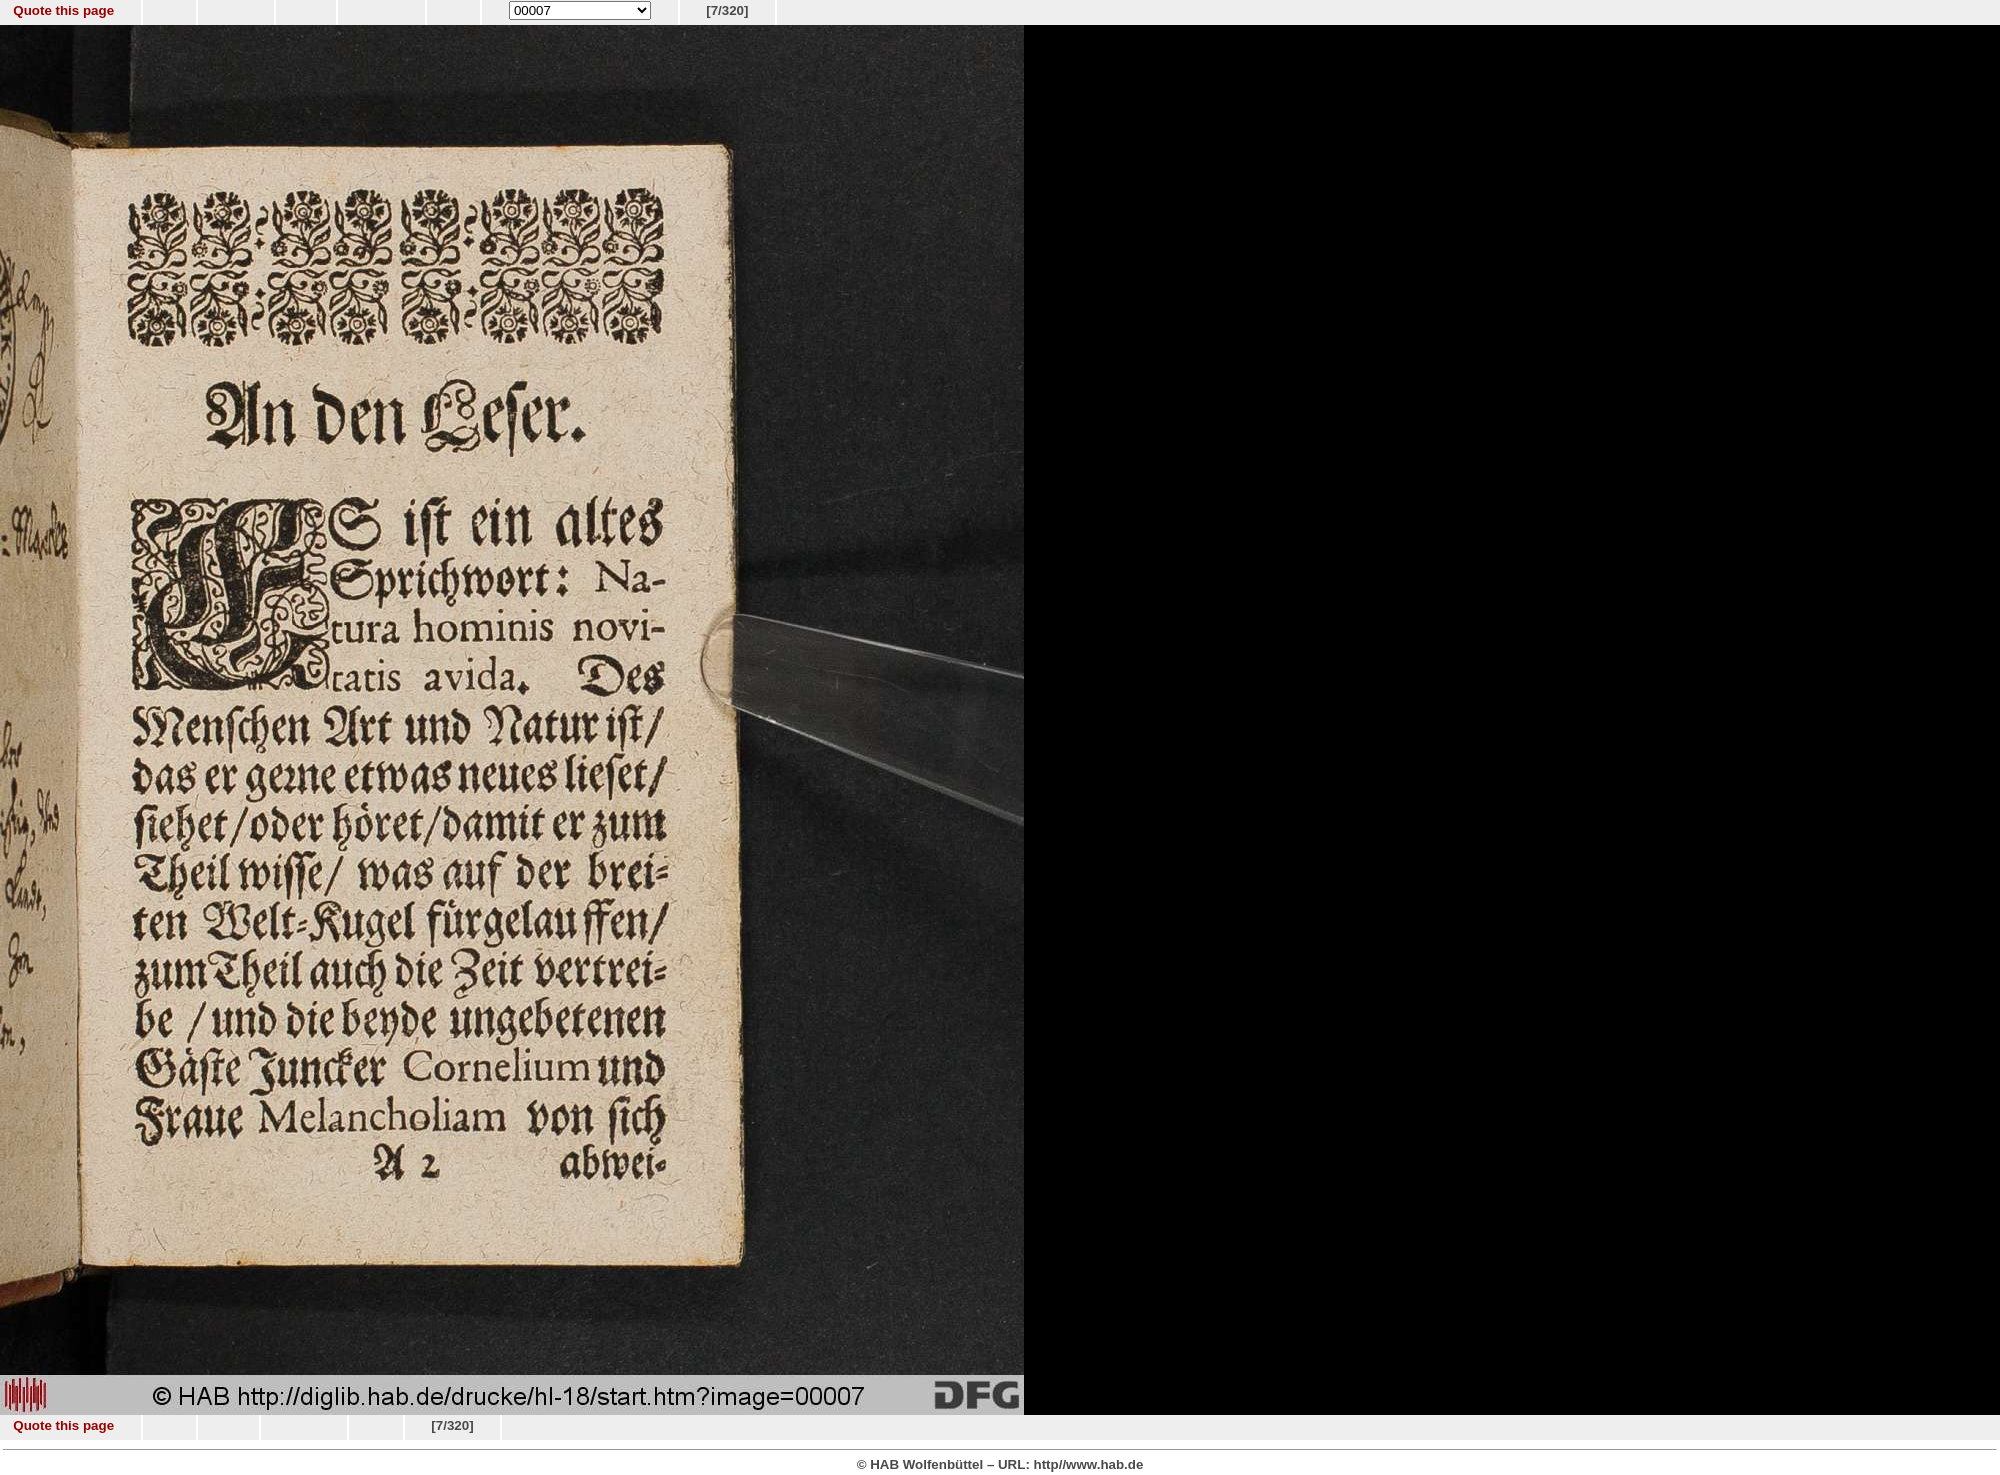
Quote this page (63, 10)
